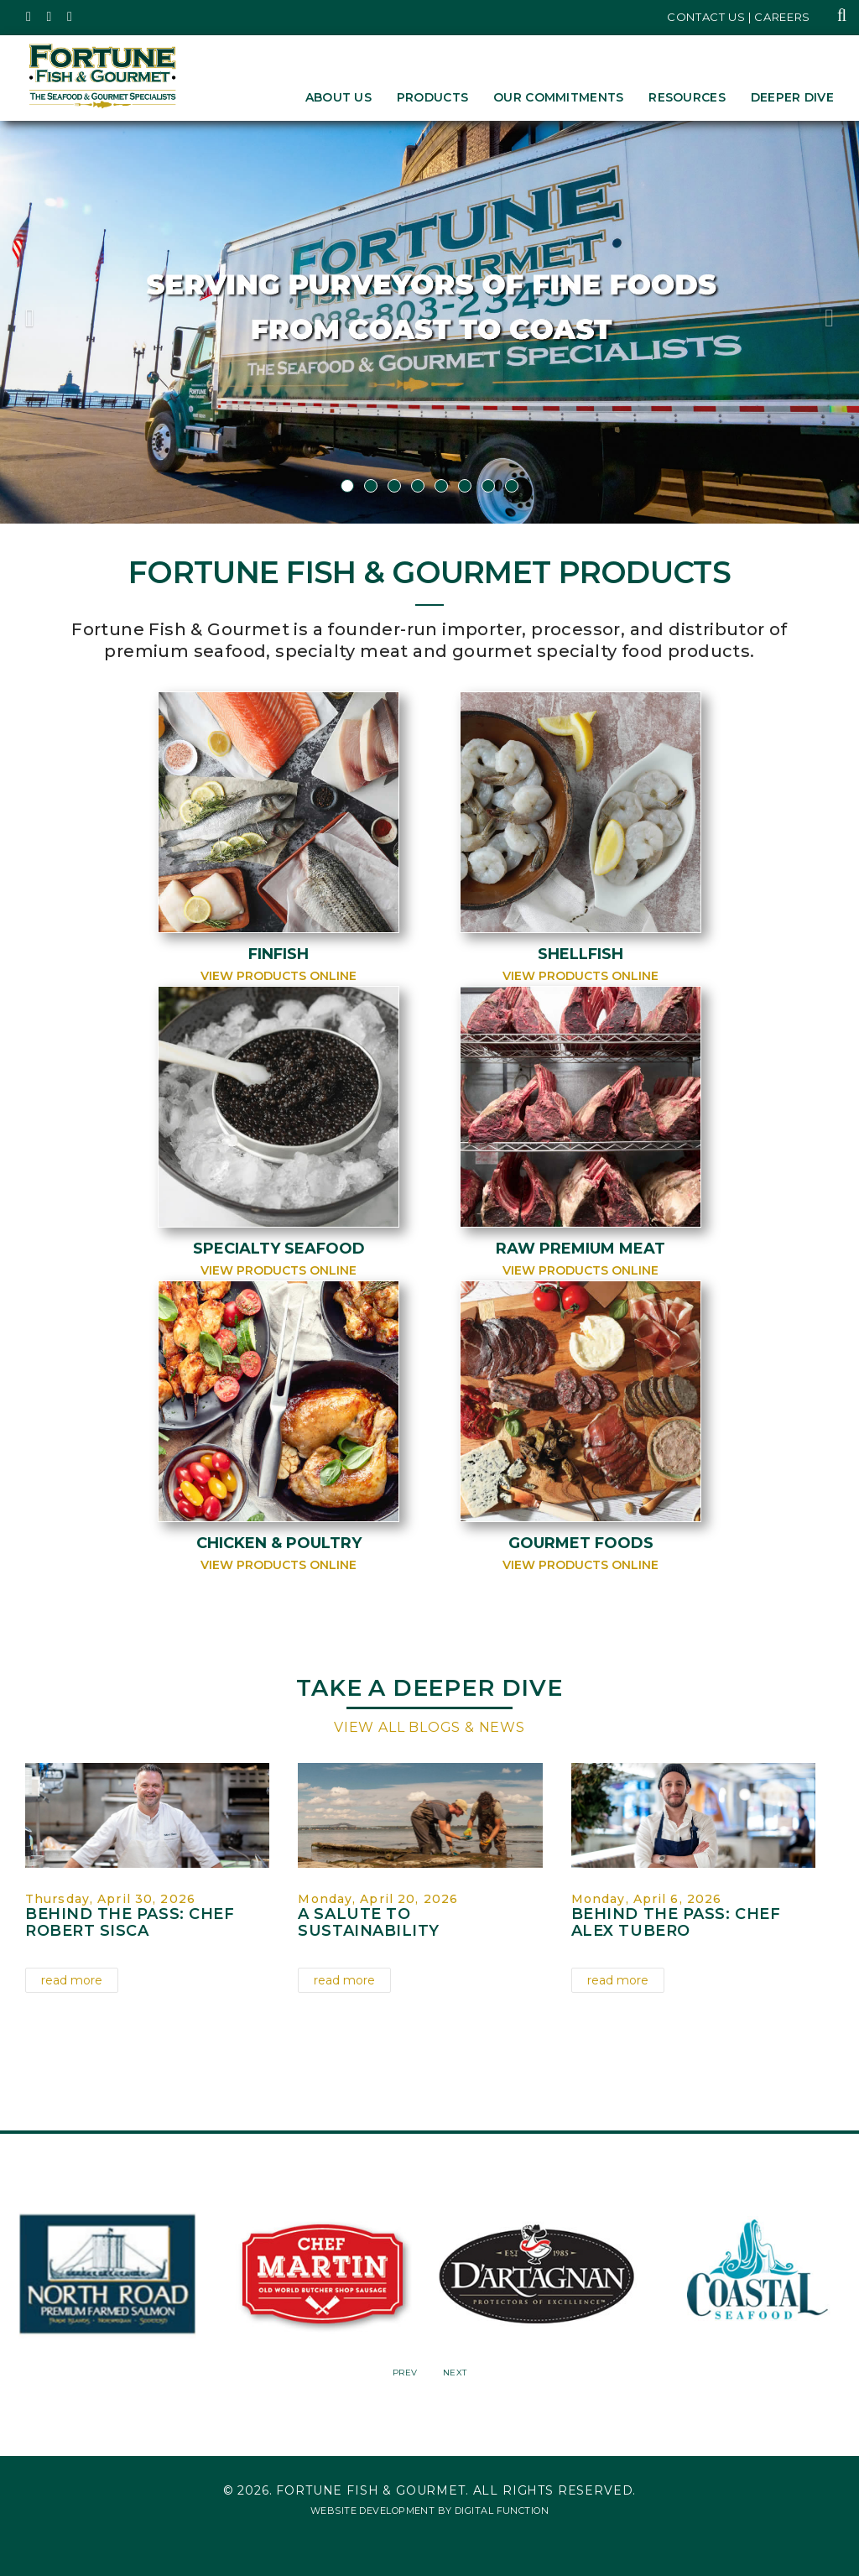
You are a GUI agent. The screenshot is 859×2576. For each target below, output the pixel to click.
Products (432, 97)
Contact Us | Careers (738, 16)
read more (71, 1980)
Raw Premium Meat (580, 1248)
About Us (338, 97)
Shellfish (580, 954)
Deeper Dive (792, 97)
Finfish (278, 954)
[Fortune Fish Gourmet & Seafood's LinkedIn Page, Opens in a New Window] (70, 16)
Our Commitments (558, 97)
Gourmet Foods (580, 1543)
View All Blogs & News (429, 1727)
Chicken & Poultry (279, 1543)
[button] (64, 322)
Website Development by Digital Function (429, 2508)
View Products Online (278, 975)
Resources (687, 97)
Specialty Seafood (279, 1248)
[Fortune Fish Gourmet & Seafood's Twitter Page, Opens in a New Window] (29, 16)
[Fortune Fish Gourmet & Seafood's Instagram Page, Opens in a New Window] (50, 16)
